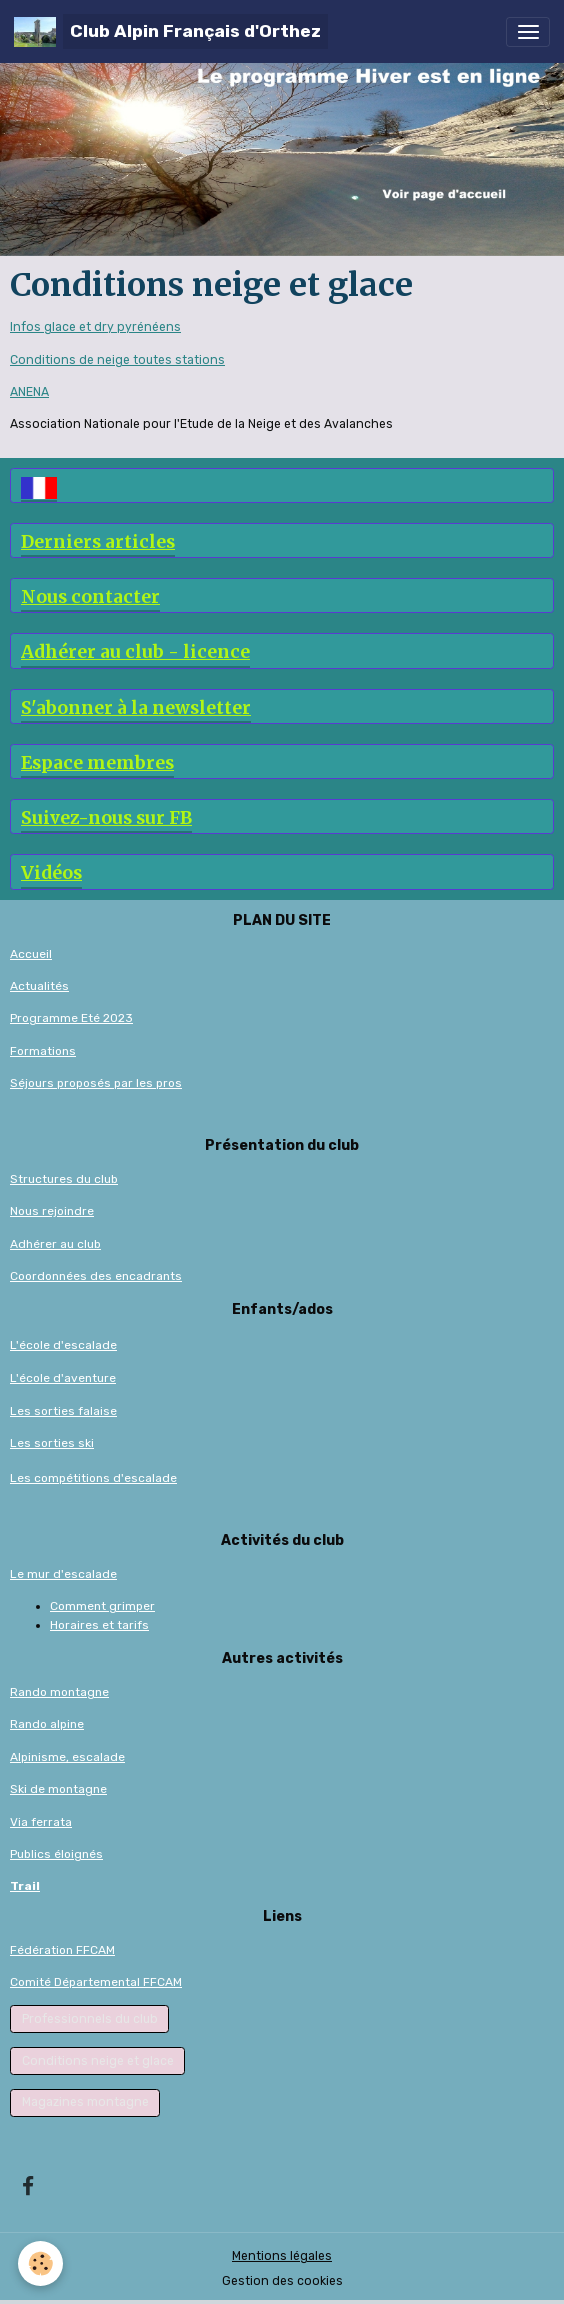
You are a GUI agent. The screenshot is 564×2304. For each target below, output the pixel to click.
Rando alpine (47, 1724)
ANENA (29, 392)
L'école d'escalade (63, 1345)
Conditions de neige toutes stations (117, 360)
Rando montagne (59, 1692)
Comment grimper (102, 1606)
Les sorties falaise (63, 1411)
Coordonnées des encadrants (96, 1276)
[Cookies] (40, 2263)
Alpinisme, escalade (67, 1757)
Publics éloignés (56, 1854)
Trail (25, 1886)
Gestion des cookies (282, 2281)
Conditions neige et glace (98, 2061)
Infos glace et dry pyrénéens (95, 327)
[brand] (171, 31)
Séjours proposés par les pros (96, 1083)
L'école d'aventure (63, 1378)
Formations (43, 1051)
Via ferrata (41, 1822)
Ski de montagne (58, 1789)
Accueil (31, 954)
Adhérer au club (55, 1244)
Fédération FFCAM (62, 1950)
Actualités (39, 986)
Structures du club (64, 1179)
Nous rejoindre (52, 1211)
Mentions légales (282, 2256)
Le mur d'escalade (63, 1574)
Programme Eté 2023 (71, 1018)
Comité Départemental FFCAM (96, 1982)
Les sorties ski (52, 1443)
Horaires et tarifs (99, 1625)
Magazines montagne (85, 2102)
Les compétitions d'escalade (93, 1478)
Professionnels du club (90, 2019)
